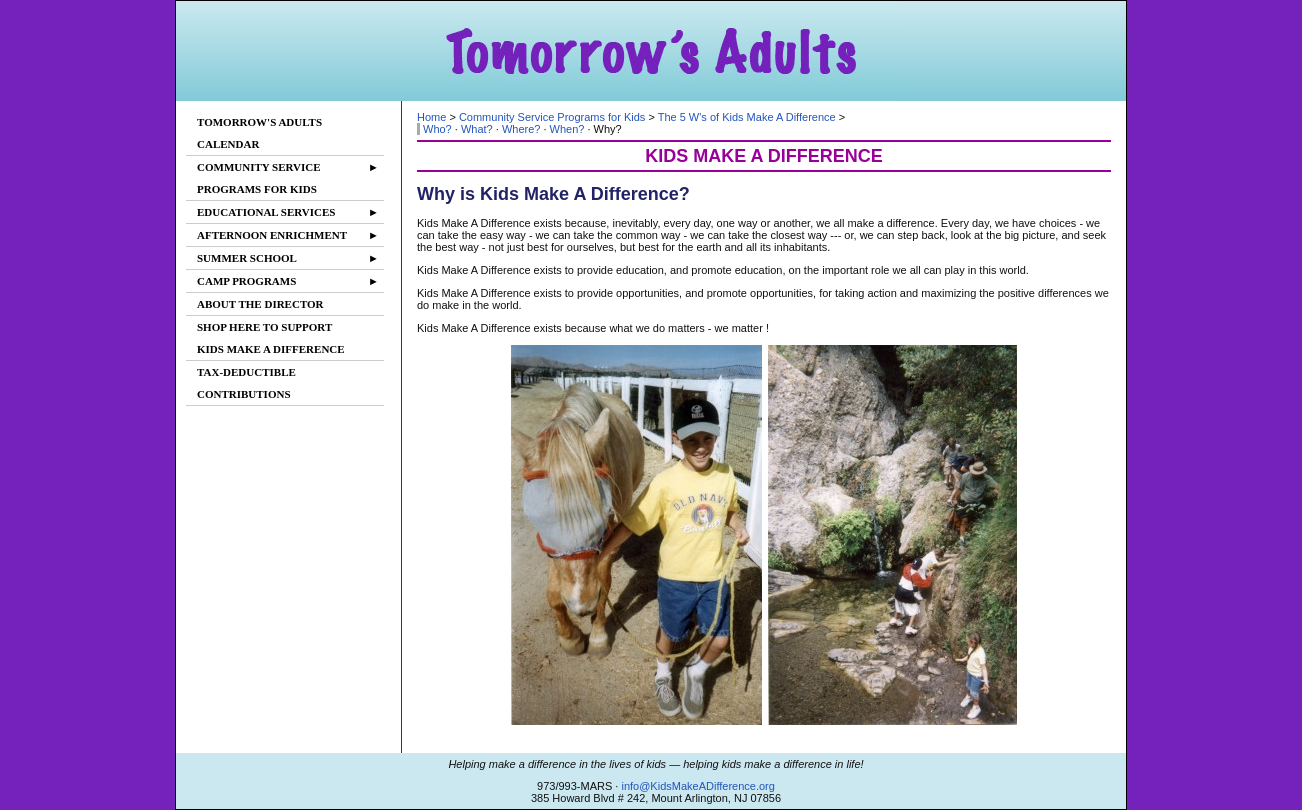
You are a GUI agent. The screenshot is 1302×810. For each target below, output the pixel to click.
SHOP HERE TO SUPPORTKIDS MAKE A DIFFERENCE (271, 338)
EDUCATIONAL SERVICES (288, 212)
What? (477, 129)
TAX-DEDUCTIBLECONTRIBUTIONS (246, 383)
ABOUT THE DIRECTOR (260, 304)
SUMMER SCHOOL (288, 258)
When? (567, 129)
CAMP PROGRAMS (288, 281)
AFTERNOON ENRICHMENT (288, 235)
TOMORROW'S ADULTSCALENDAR (259, 133)
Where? (521, 129)
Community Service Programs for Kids (552, 117)
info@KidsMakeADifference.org (697, 786)
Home (431, 117)
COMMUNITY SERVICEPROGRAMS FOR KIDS (288, 175)
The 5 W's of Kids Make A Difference (747, 117)
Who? (437, 129)
